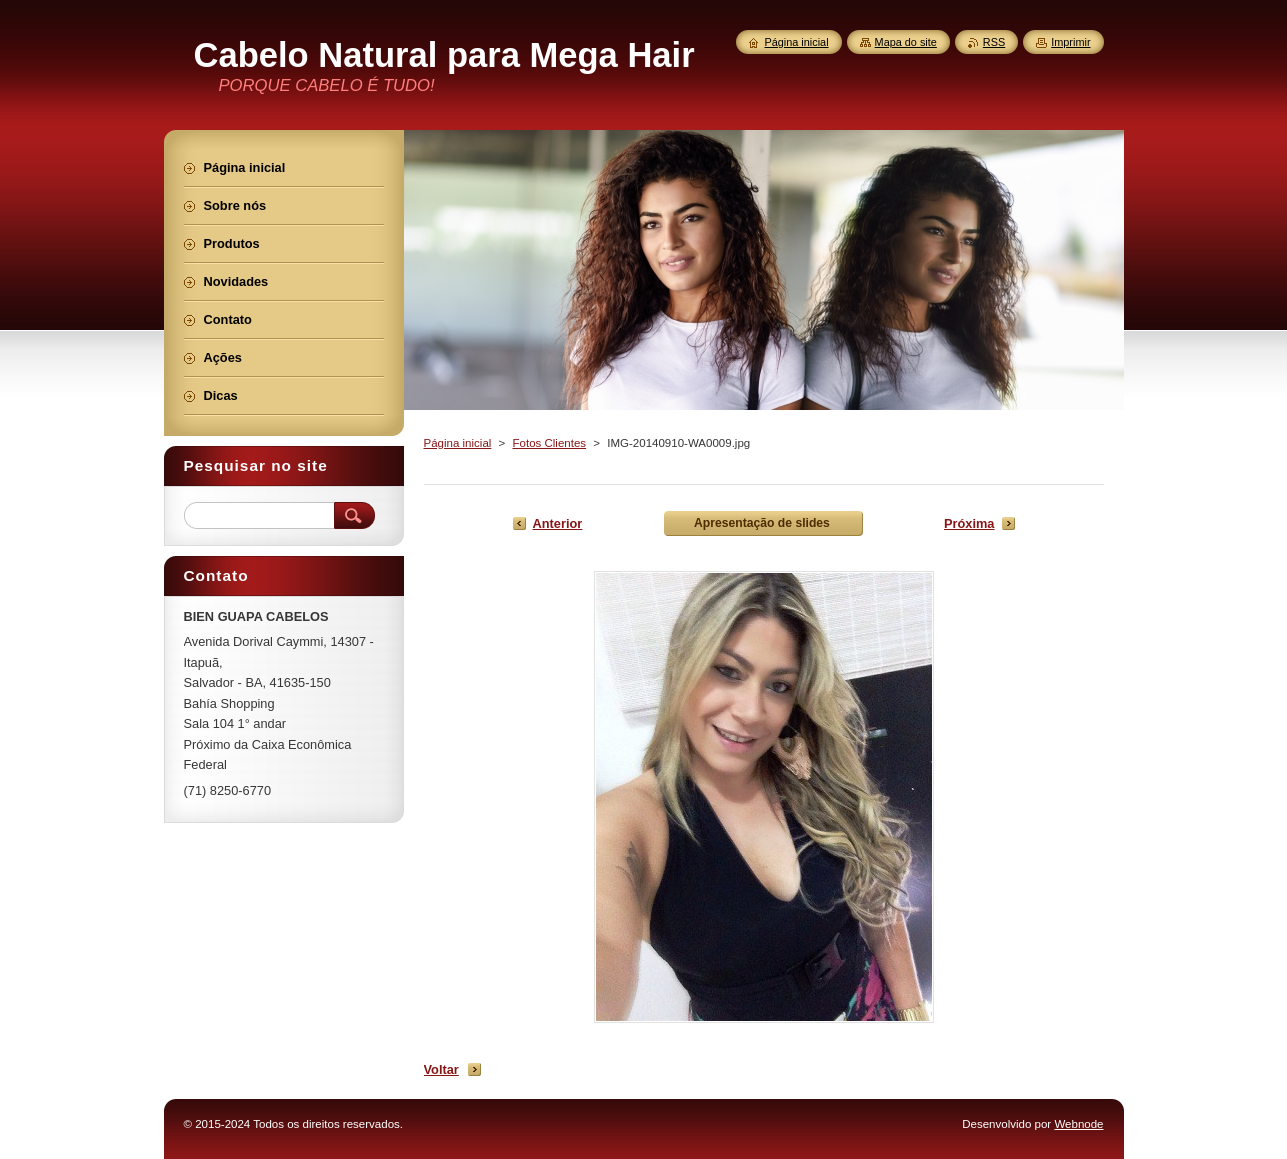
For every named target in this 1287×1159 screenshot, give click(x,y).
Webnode (1078, 1124)
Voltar (441, 1069)
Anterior (558, 523)
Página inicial (458, 443)
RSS (994, 42)
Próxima (969, 523)
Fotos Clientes (550, 443)
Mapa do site (906, 42)
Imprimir (1070, 42)
